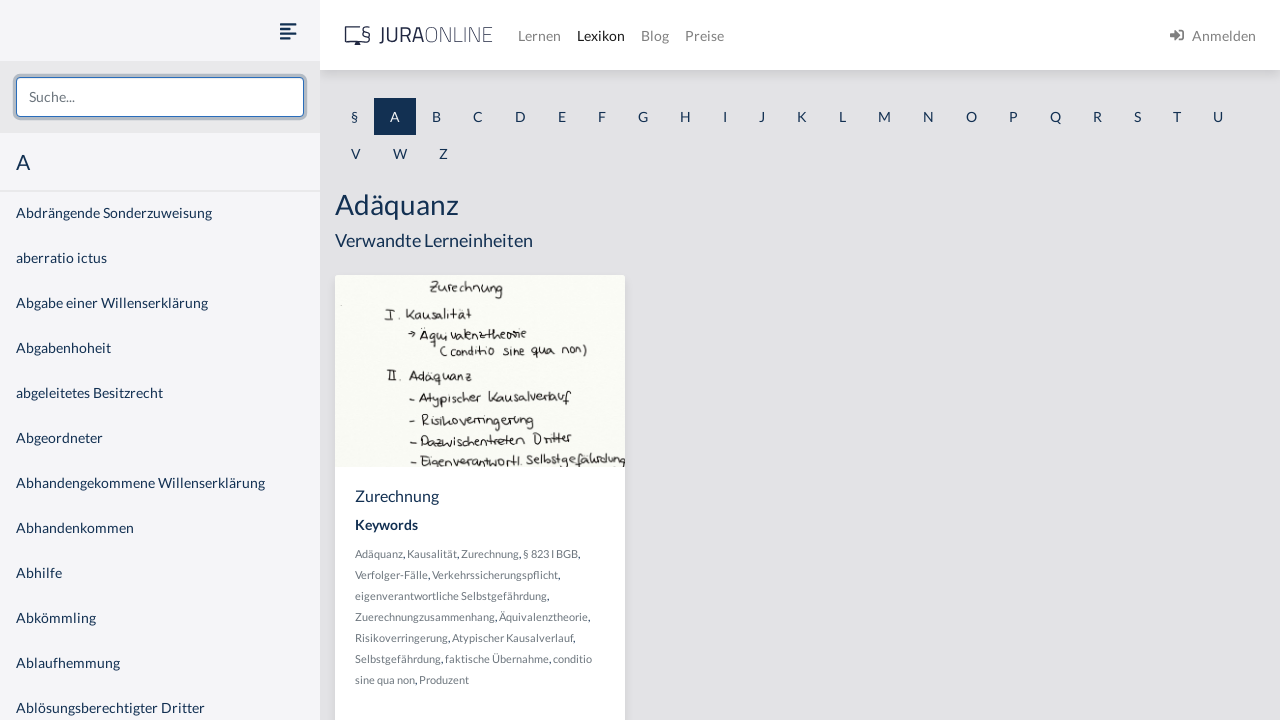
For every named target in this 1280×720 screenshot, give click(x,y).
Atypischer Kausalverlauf (512, 637)
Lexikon (601, 35)
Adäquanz (379, 553)
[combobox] (160, 97)
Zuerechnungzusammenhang (425, 616)
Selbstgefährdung (398, 658)
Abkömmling (56, 617)
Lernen (539, 35)
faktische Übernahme (497, 658)
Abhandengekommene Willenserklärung (140, 482)
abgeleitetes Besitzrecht (89, 392)
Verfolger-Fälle (391, 574)
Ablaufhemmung (68, 662)
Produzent (444, 679)
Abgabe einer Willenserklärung (112, 302)
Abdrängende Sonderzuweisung (114, 212)
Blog (655, 35)
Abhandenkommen (75, 527)
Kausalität (432, 553)
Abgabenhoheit (63, 347)
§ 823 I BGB (550, 553)
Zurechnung (490, 553)
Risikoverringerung (401, 637)
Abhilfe (39, 572)
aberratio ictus (61, 257)
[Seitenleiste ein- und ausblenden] (288, 30)
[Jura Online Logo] (419, 35)
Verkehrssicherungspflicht (495, 574)
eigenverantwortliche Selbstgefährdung (451, 595)
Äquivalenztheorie (543, 616)
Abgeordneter (59, 437)
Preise (704, 35)
